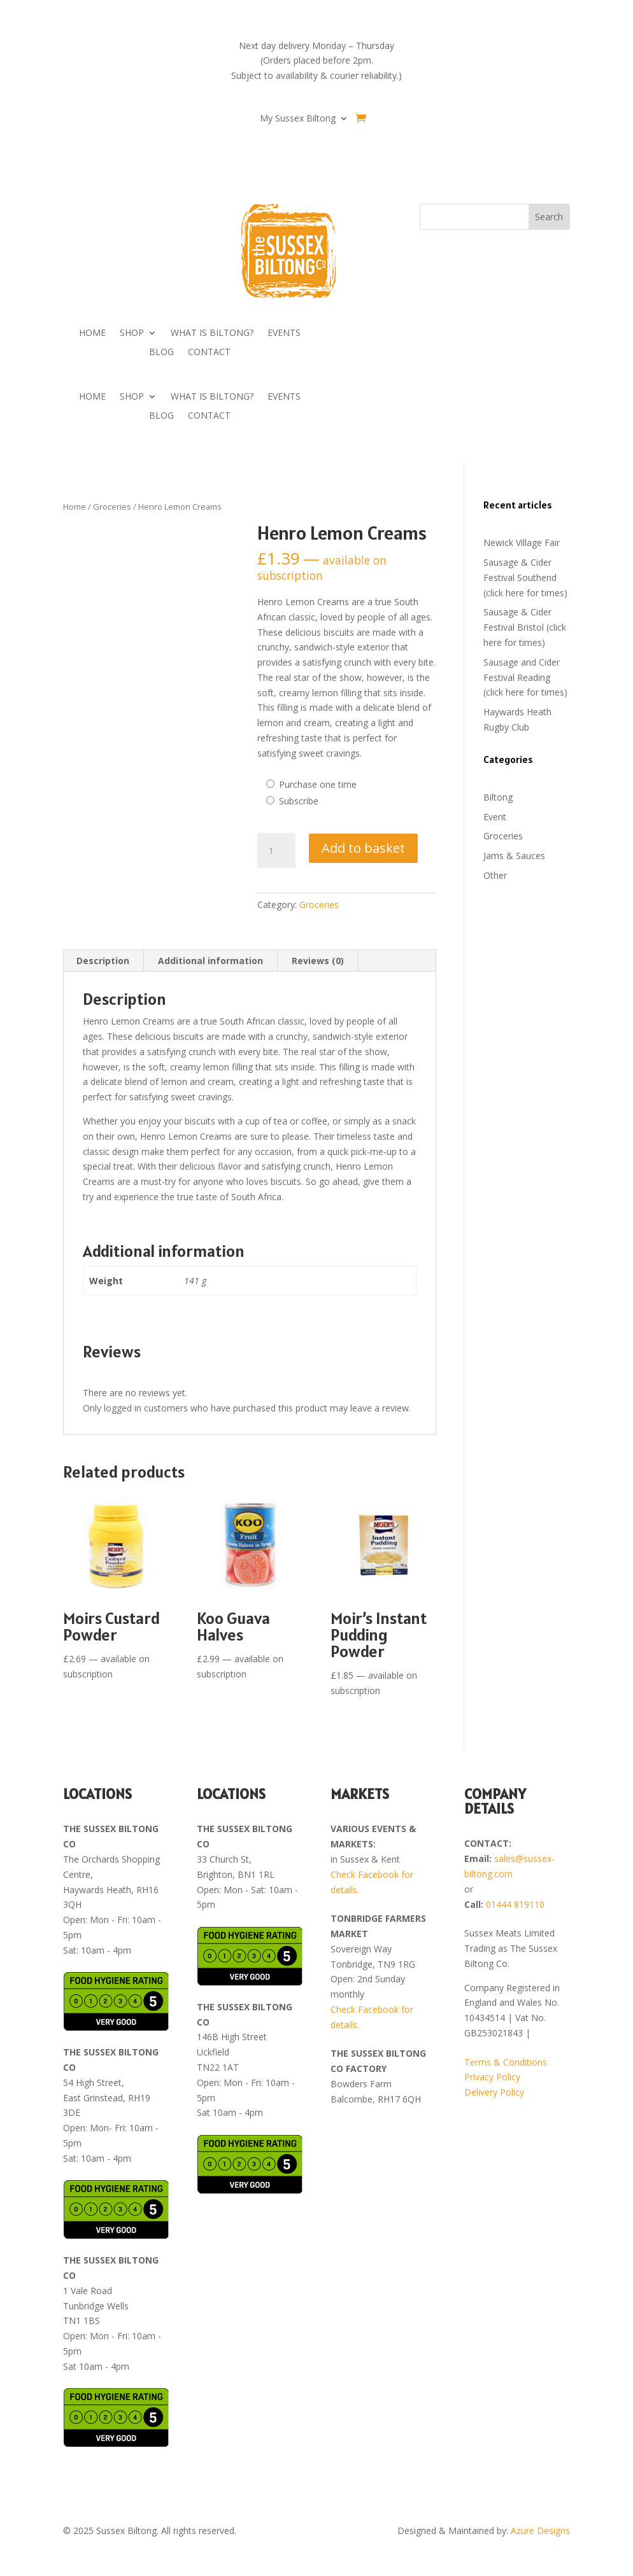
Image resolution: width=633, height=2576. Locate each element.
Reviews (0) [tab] (318, 961)
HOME (92, 333)
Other (495, 875)
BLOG (161, 352)
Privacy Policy (492, 2077)
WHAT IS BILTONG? (212, 333)
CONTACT (209, 352)
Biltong (498, 797)
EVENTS (284, 333)
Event (494, 817)
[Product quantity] (276, 851)
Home (74, 506)
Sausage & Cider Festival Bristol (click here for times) (524, 627)
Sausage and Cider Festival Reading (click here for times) (525, 677)
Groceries (112, 506)
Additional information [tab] (210, 961)
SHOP (132, 333)
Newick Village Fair (521, 542)
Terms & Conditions (505, 2062)
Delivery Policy (494, 2092)
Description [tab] (102, 961)
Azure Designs (540, 2530)
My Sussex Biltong (298, 119)
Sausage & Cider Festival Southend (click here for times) (525, 577)
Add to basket (363, 848)
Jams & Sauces (514, 856)
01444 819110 (515, 1904)
